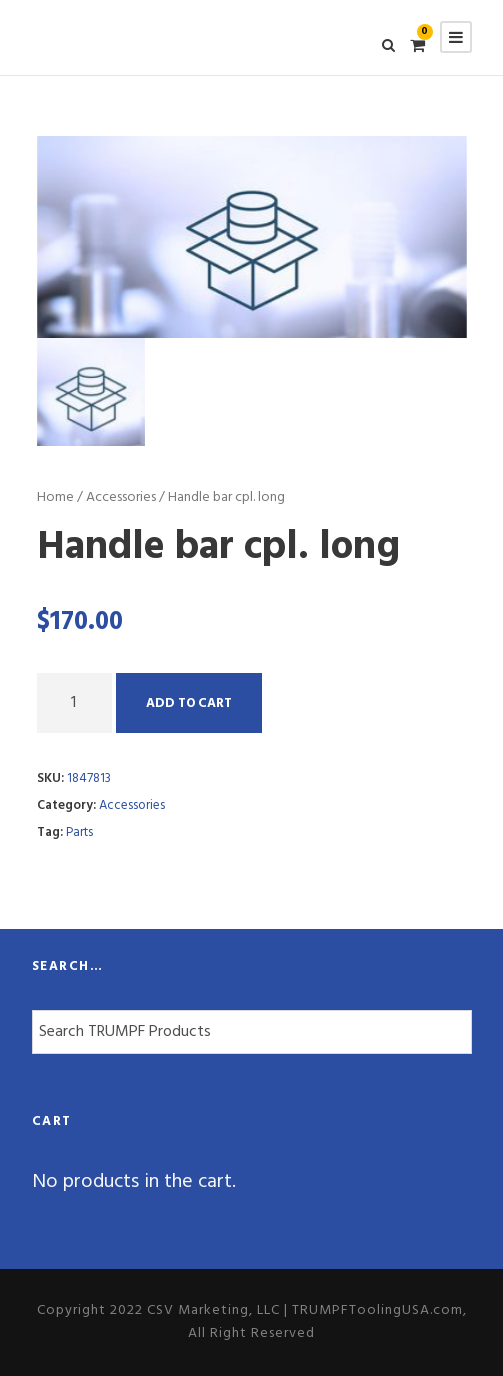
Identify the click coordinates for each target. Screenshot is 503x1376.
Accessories (121, 497)
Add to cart (189, 703)
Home (55, 497)
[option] (252, 237)
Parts (79, 832)
